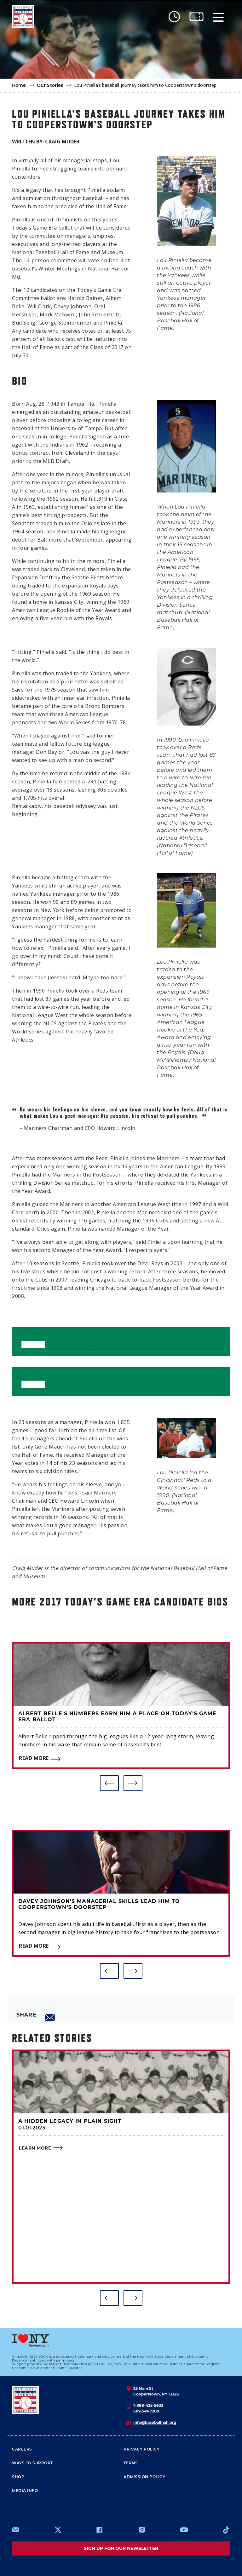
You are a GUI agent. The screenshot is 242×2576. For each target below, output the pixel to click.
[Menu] (218, 16)
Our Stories (50, 85)
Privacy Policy (141, 2449)
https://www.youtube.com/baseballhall (184, 2530)
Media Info (25, 2491)
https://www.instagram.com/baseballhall (142, 2530)
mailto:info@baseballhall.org (16, 2530)
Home (19, 85)
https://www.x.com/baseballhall (57, 2529)
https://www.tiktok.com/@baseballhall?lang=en (226, 2530)
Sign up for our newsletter (121, 2548)
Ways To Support (32, 2463)
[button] (109, 1783)
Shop (18, 2477)
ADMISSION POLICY (144, 2477)
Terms (131, 2463)
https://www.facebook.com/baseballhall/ (99, 2530)
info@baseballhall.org (154, 2422)
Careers (22, 2449)
